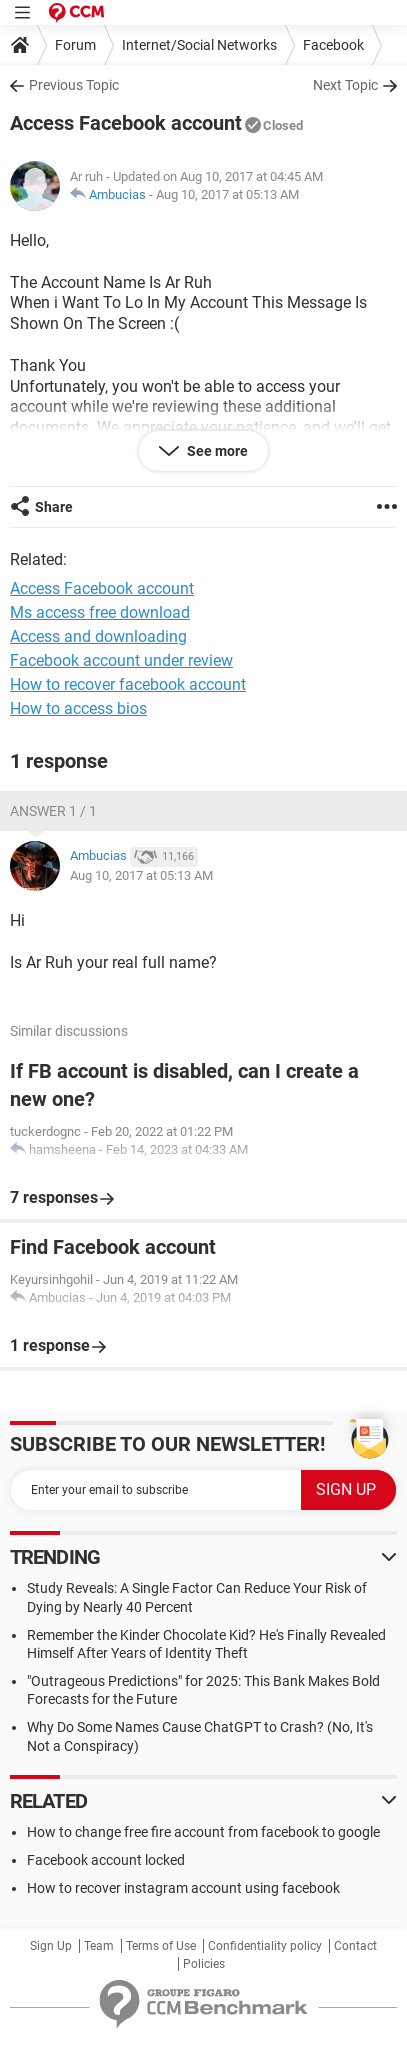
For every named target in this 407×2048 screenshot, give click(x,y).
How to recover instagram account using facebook (183, 1888)
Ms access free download (100, 612)
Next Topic (345, 85)
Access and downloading (98, 636)
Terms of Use (161, 1946)
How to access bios (78, 708)
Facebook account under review (121, 660)
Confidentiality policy (265, 1946)
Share (54, 507)
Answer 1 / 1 (53, 811)
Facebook (333, 45)
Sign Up (51, 1946)
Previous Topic (74, 85)
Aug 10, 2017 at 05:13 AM (227, 194)
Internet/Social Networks (199, 45)
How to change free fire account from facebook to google (203, 1832)
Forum (75, 45)
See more (216, 451)
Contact (355, 1946)
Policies (204, 1964)
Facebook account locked (106, 1860)
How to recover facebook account (128, 684)
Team (99, 1946)
